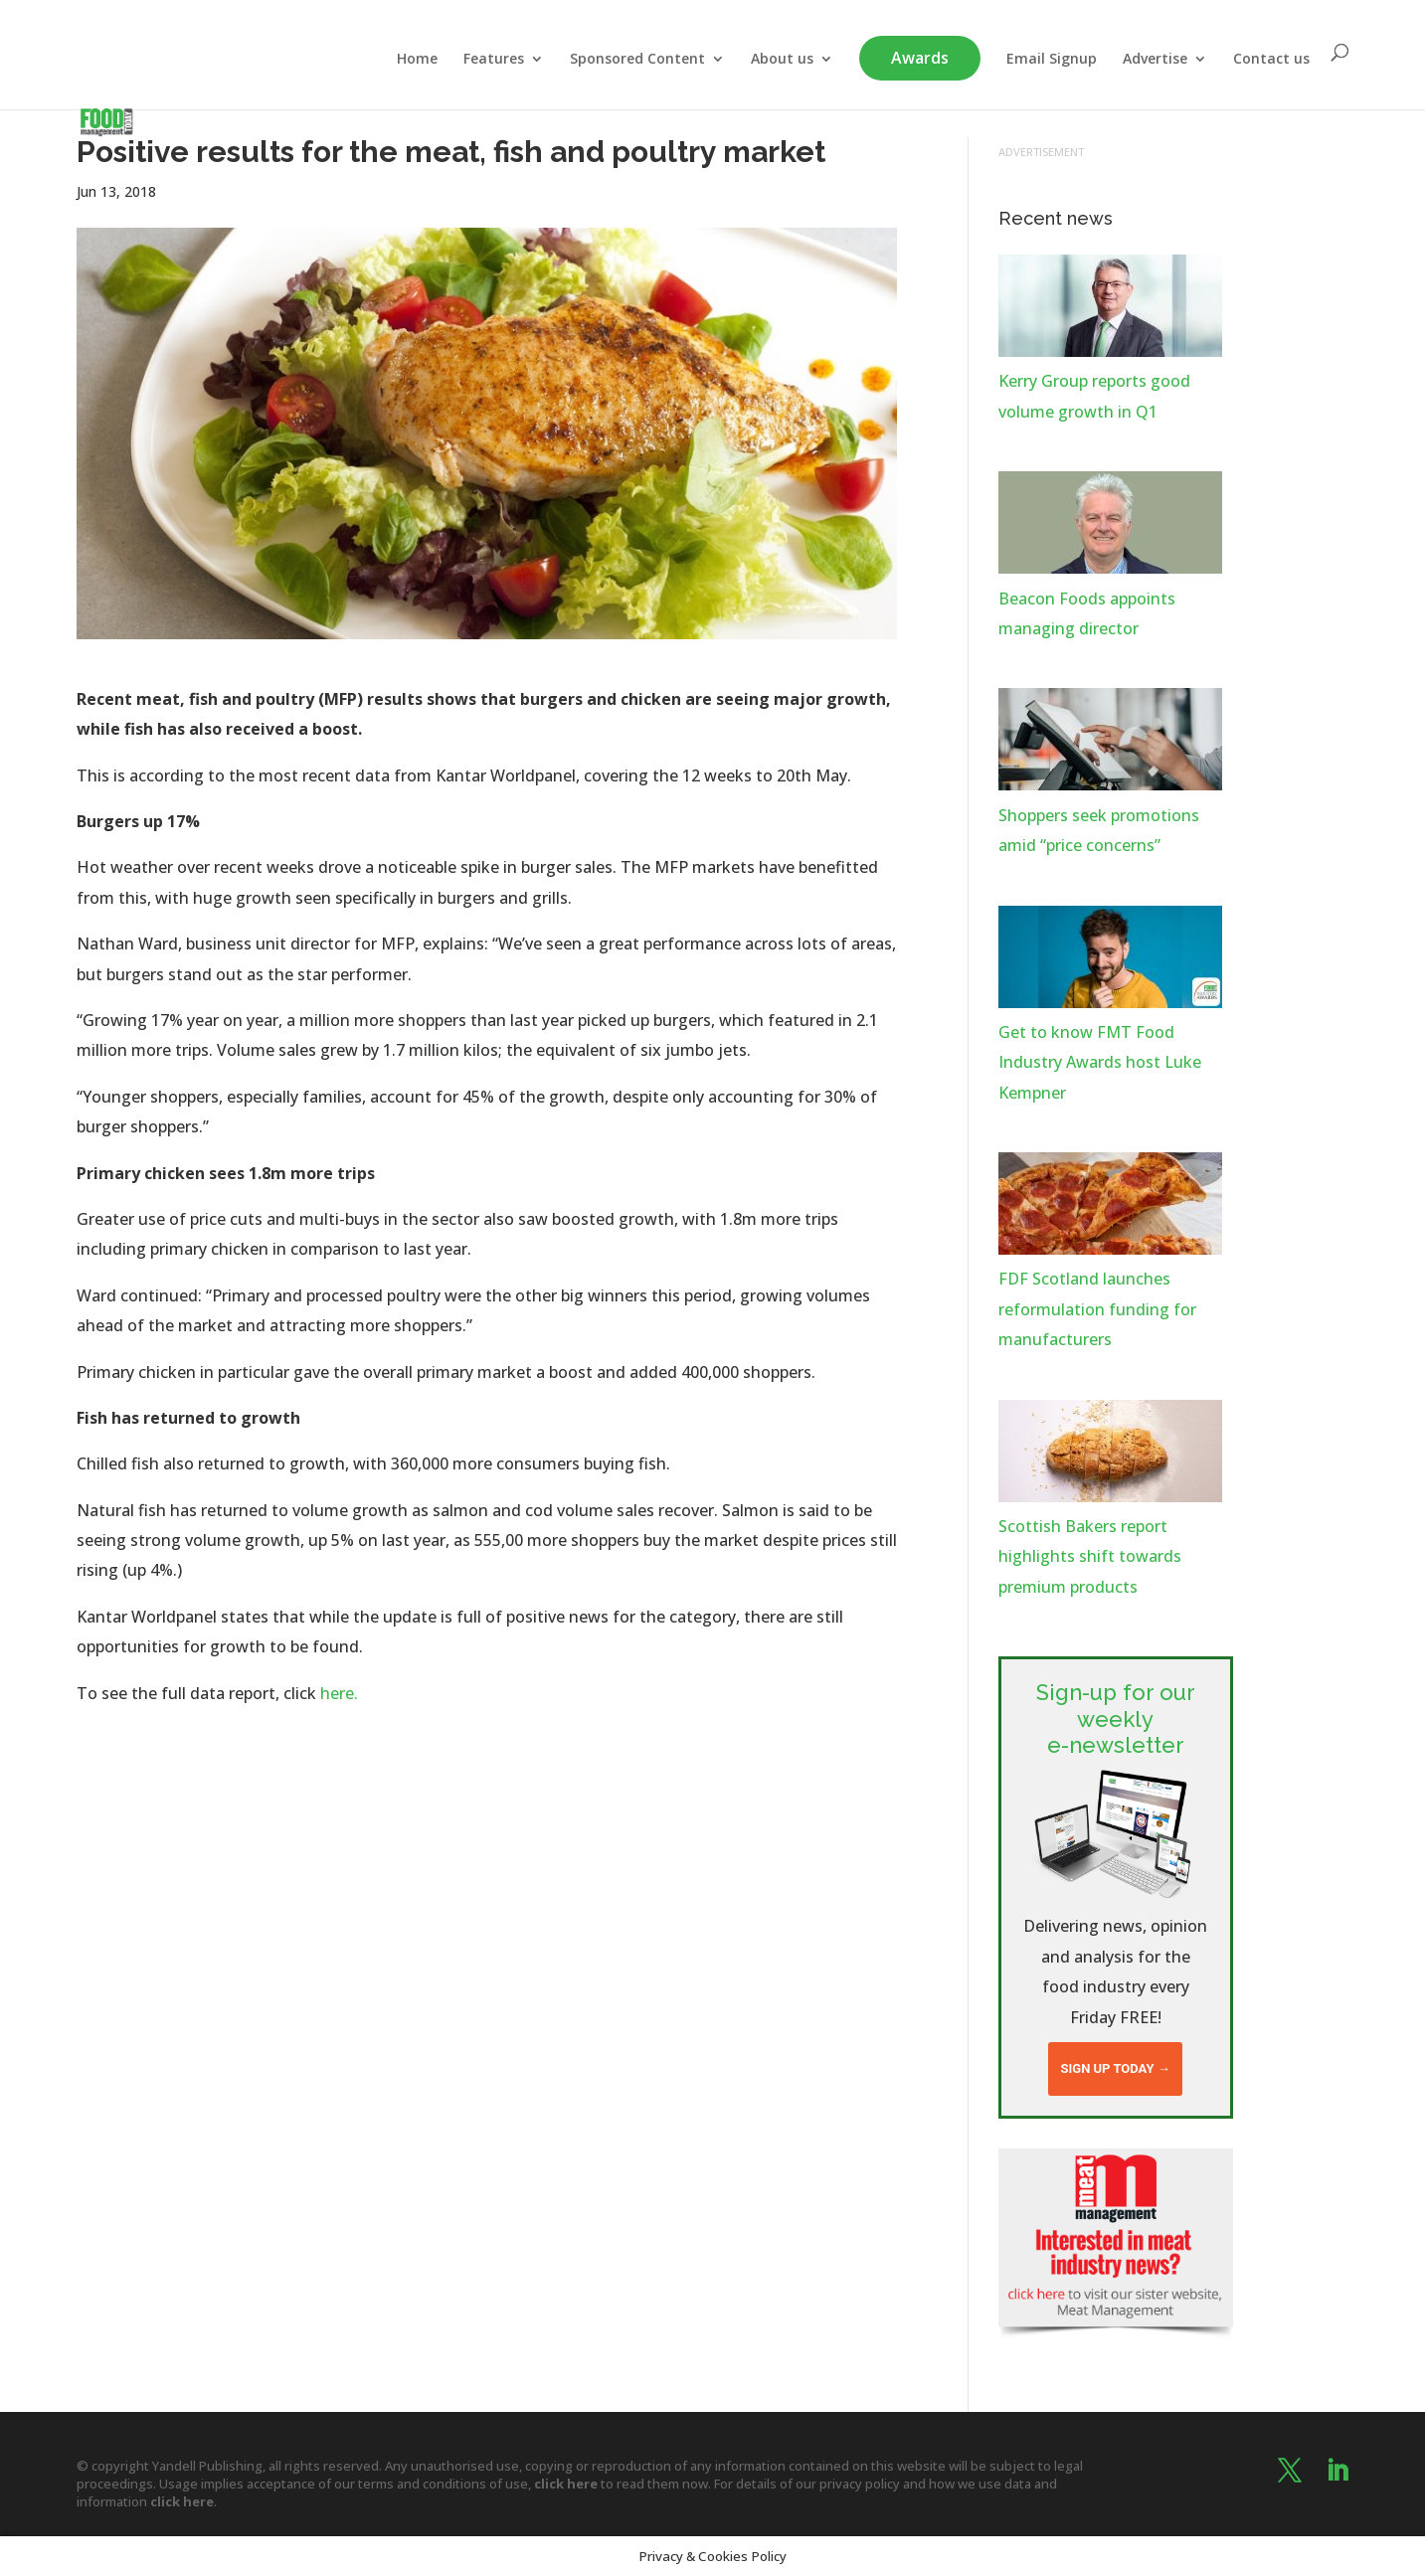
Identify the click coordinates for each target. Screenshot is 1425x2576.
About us (782, 60)
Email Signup (1051, 60)
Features (493, 60)
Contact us (1271, 60)
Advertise (1155, 60)
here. (339, 1693)
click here (566, 2483)
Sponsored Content (637, 60)
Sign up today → (1114, 2068)
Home (417, 60)
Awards (920, 58)
